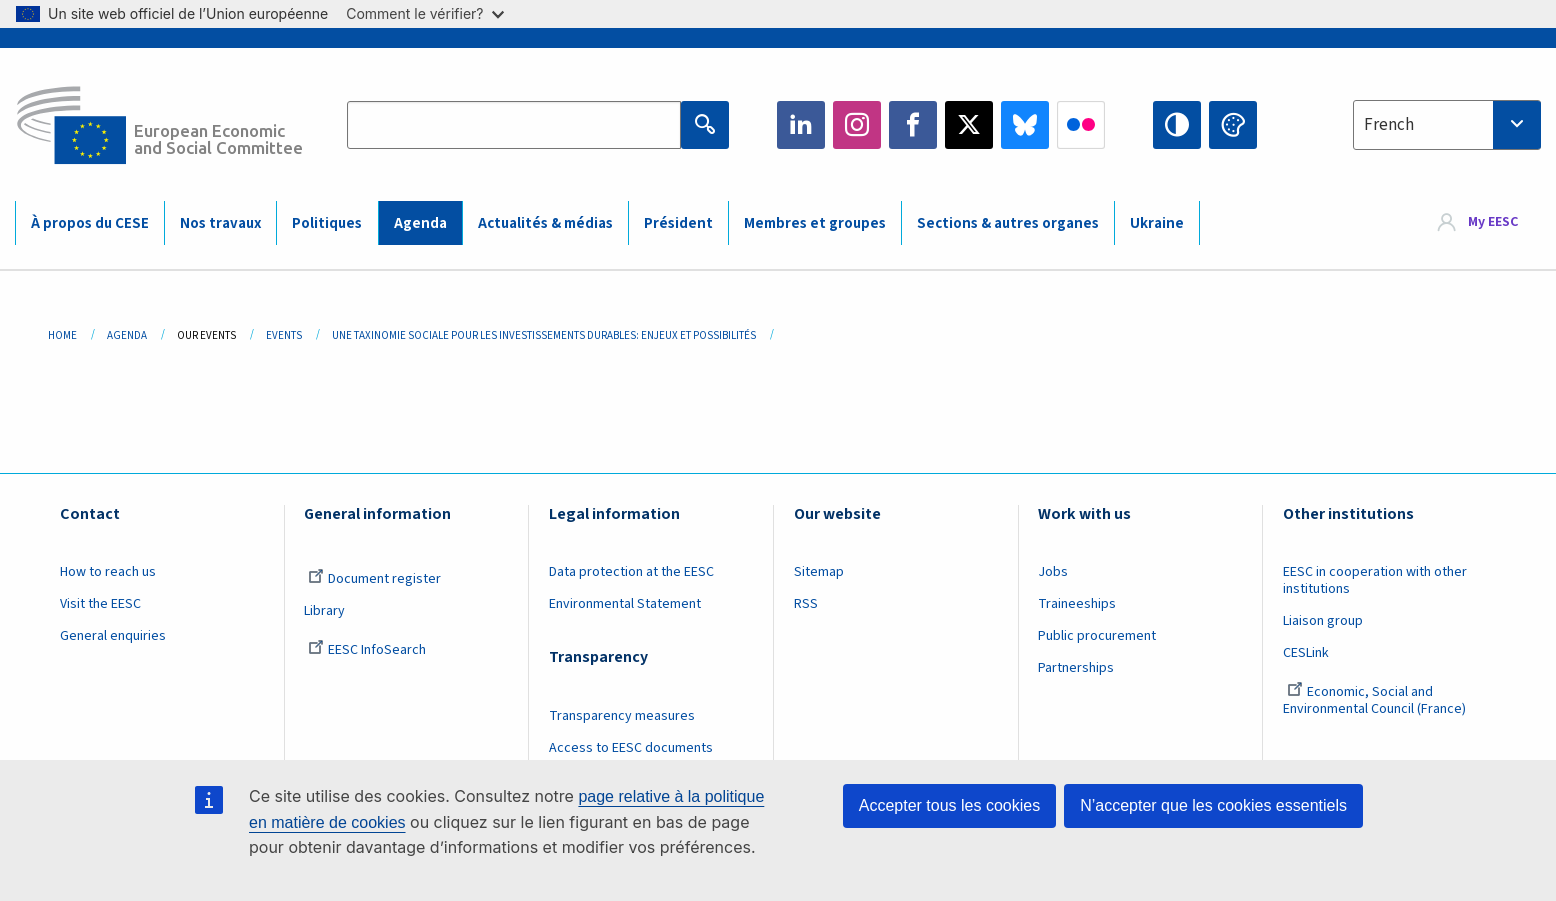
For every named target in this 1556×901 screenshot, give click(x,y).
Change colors (1233, 125)
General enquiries (113, 636)
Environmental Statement (625, 604)
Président (678, 223)
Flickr (1081, 125)
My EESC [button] (1493, 222)
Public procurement (1097, 636)
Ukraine (1157, 223)
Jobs (1053, 572)
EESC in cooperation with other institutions (1375, 580)
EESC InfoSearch (367, 650)
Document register (374, 579)
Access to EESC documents (631, 748)
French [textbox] (1389, 125)
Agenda (420, 223)
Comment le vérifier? (424, 13)
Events (284, 335)
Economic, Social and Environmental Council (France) (1376, 700)
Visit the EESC (100, 604)
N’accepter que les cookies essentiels (1213, 805)
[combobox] (1447, 125)
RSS (806, 604)
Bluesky (1025, 125)
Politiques (327, 223)
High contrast (1177, 125)
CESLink (1306, 653)
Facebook (913, 125)
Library (324, 611)
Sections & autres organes (1008, 223)
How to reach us (108, 572)
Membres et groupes (815, 223)
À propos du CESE (90, 223)
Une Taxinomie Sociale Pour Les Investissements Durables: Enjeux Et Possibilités (544, 335)
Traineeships (1077, 604)
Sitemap (819, 572)
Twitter (969, 125)
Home (62, 335)
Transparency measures (622, 716)
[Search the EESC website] (513, 125)
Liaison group (1323, 621)
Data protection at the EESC (631, 572)
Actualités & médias (545, 223)
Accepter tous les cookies (949, 805)
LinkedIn (801, 125)
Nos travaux (220, 223)
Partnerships (1076, 668)
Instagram (857, 125)
